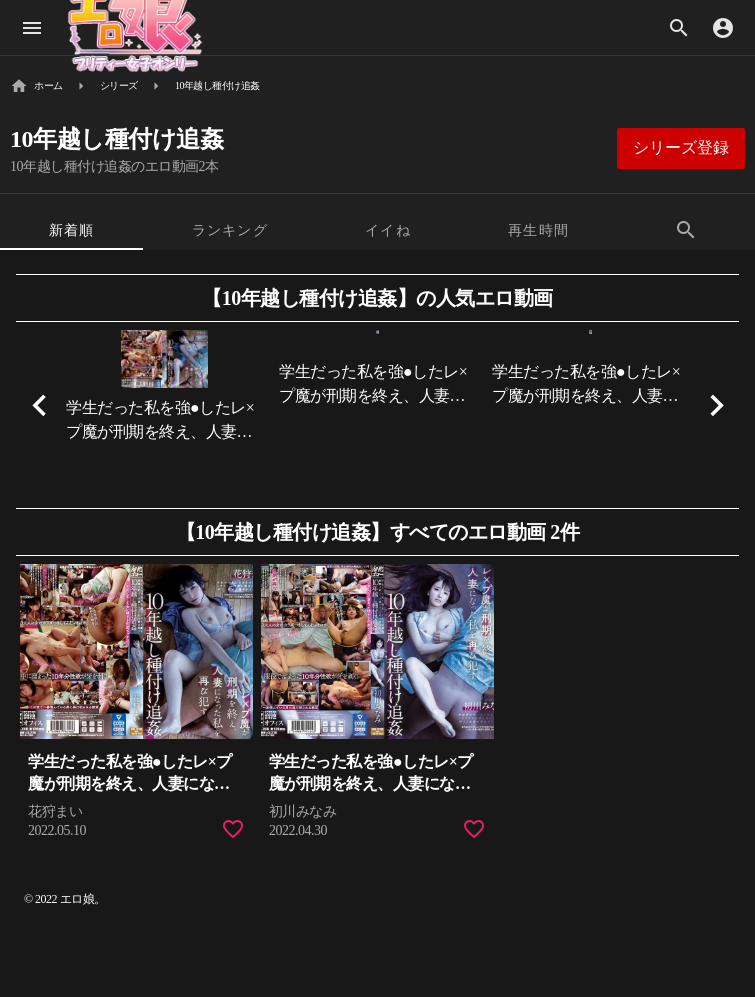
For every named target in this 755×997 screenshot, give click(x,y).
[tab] (71, 230)
